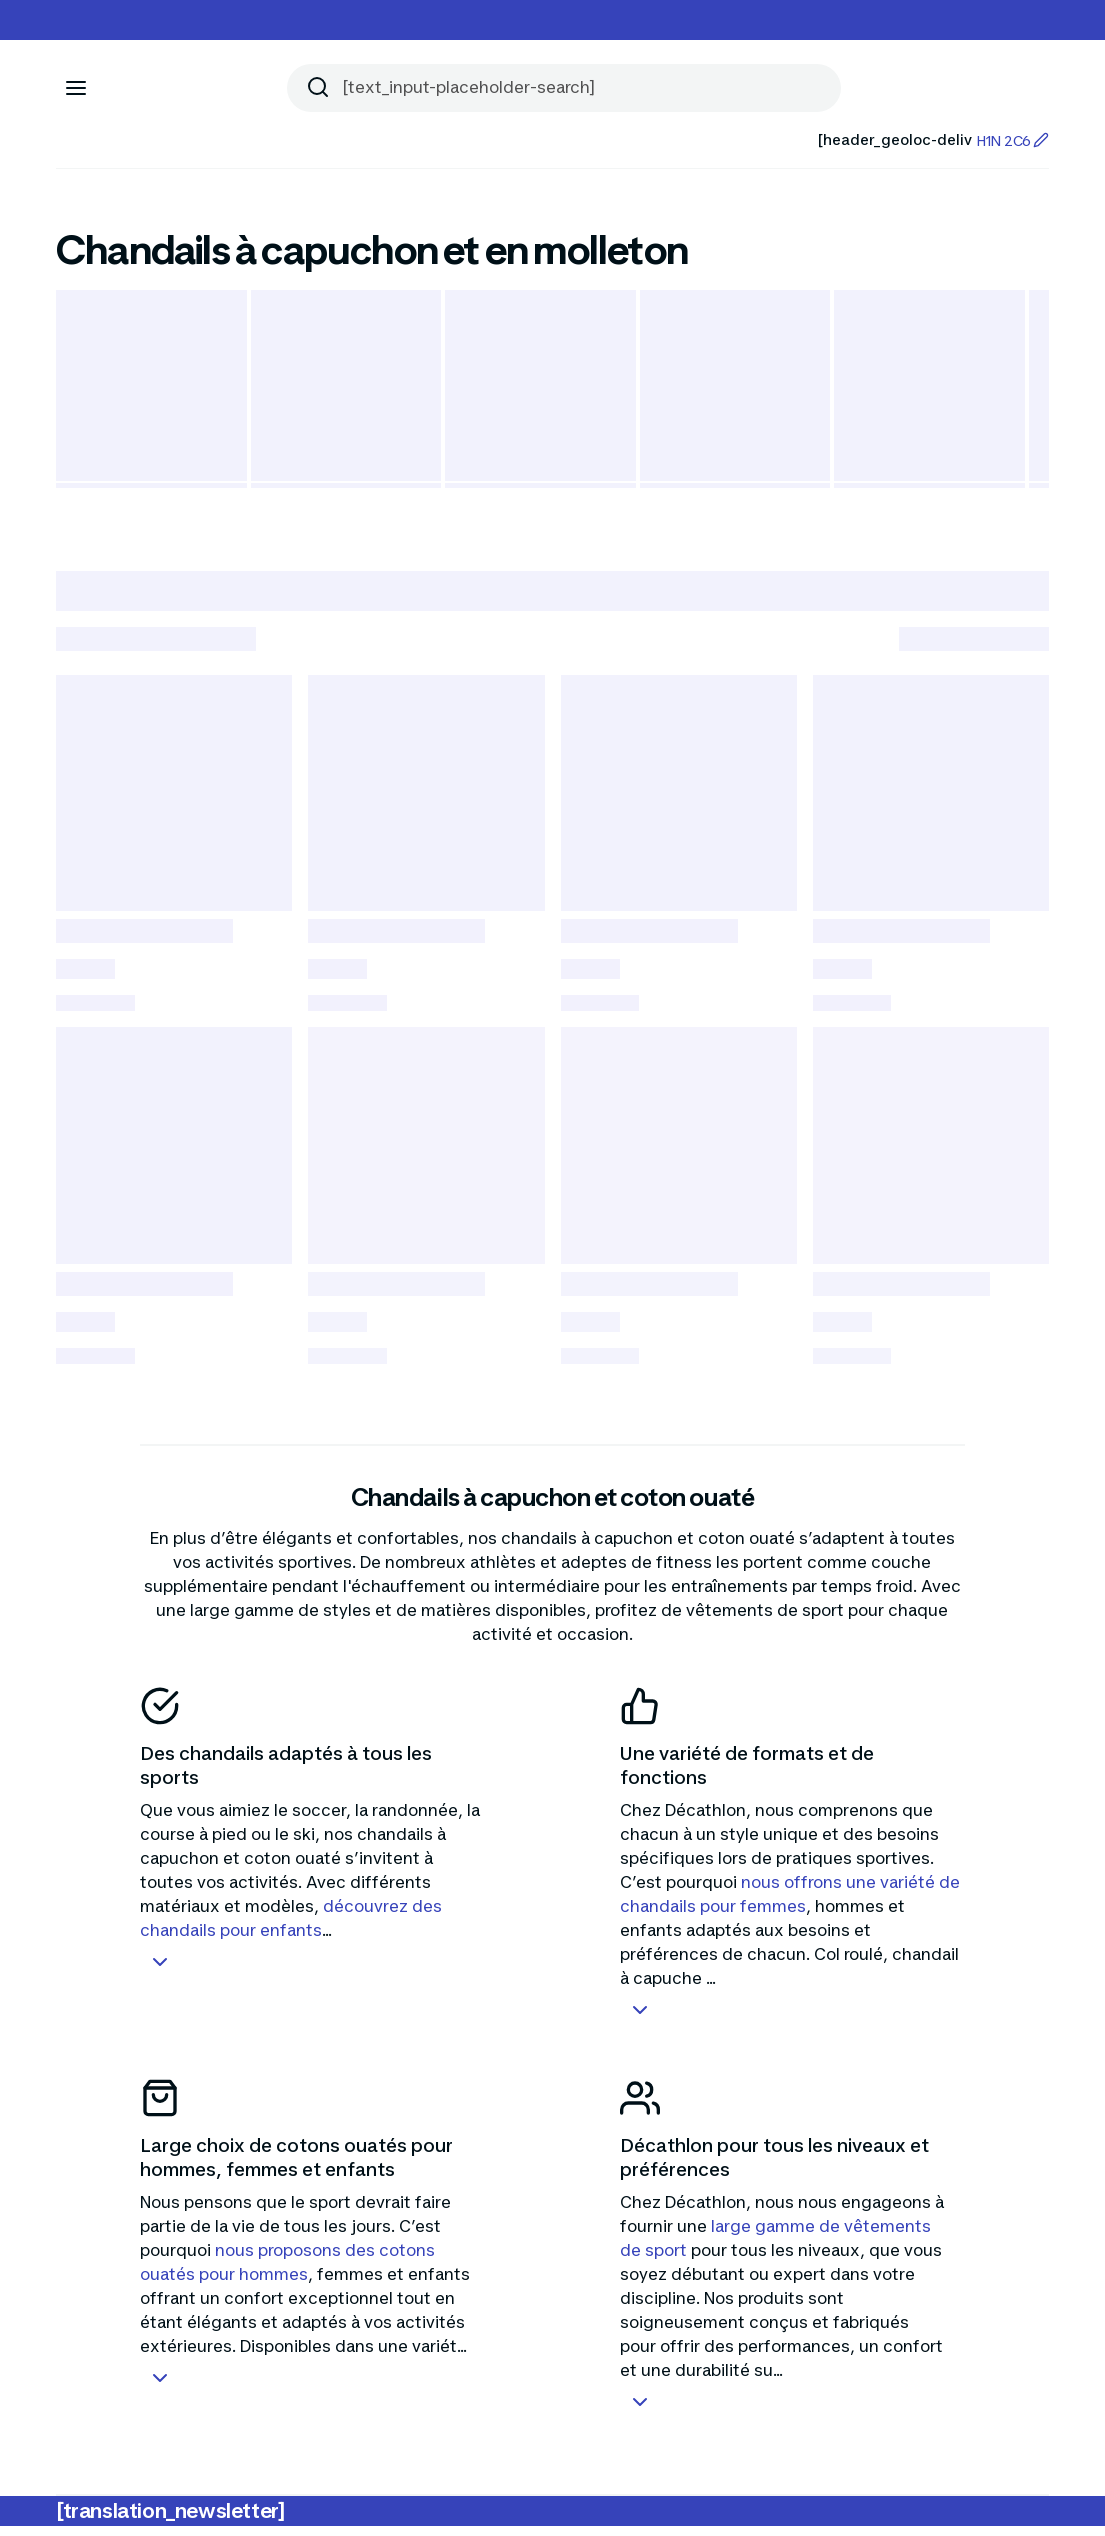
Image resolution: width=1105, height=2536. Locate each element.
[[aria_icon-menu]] (76, 88)
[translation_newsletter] (170, 2521)
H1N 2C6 (1012, 140)
